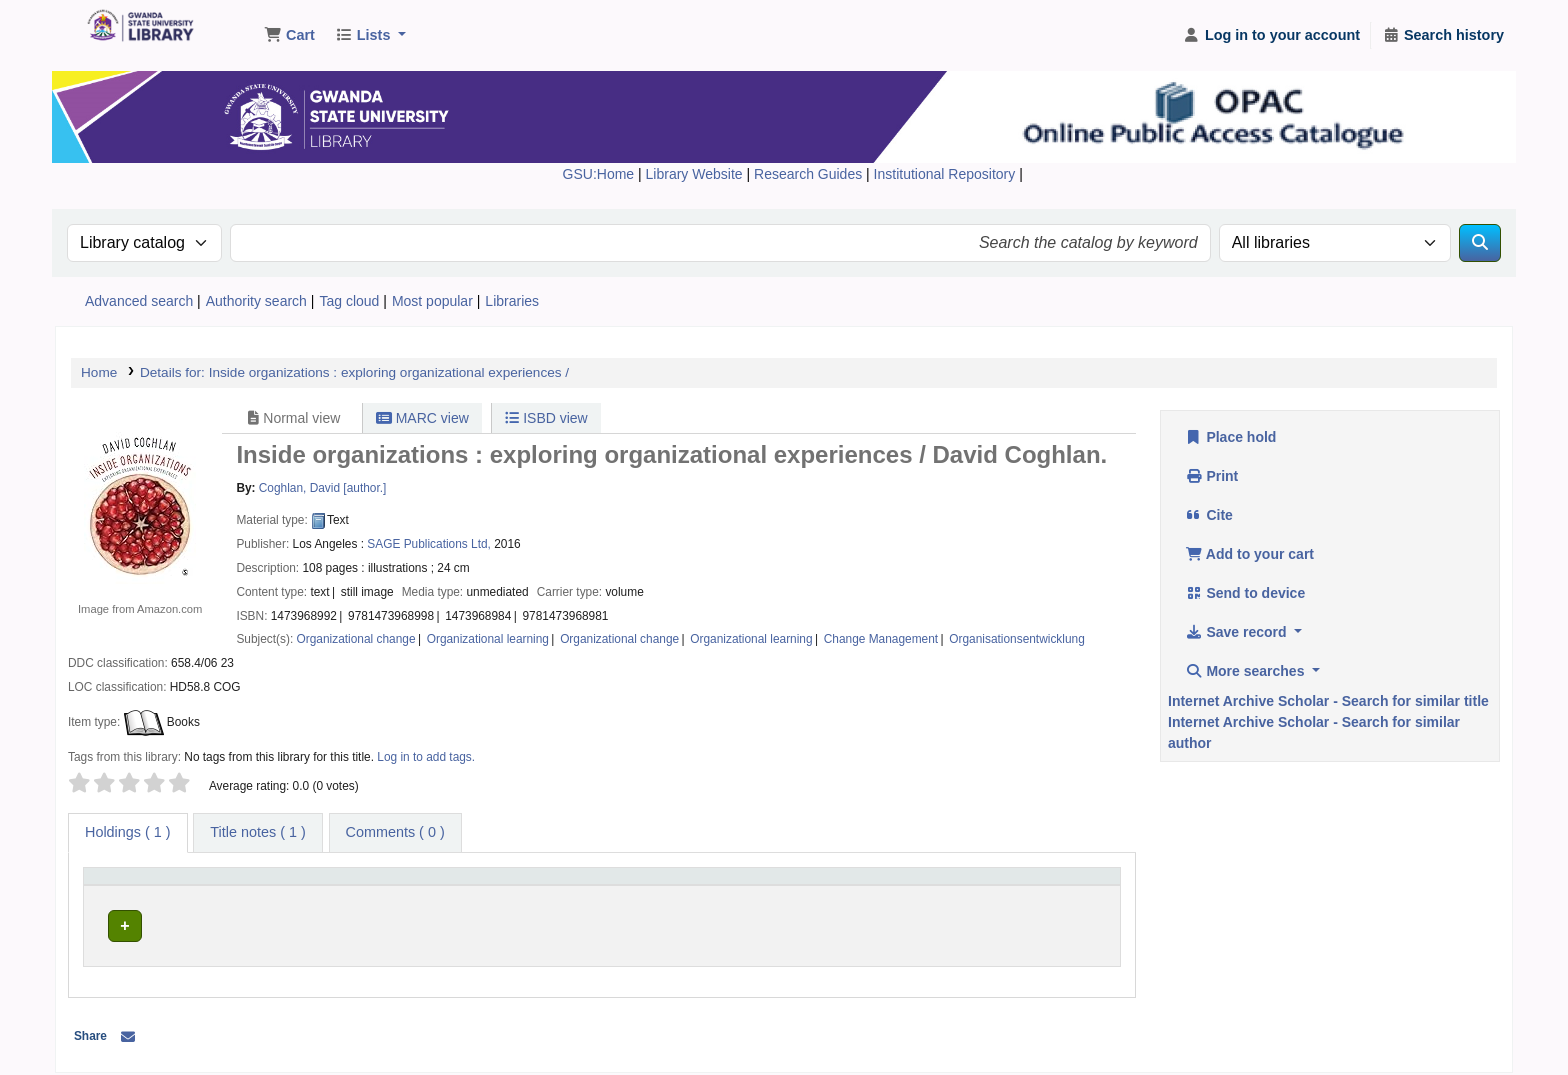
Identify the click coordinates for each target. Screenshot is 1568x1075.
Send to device (1245, 593)
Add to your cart (1249, 554)
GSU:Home (599, 174)
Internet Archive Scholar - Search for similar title (1328, 701)
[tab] (257, 833)
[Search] (1480, 243)
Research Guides (810, 174)
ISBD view (546, 418)
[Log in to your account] (1271, 36)
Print (1211, 476)
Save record (1237, 632)
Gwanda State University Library (136, 28)
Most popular (432, 301)
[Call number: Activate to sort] (760, 886)
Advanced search (139, 301)
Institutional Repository (947, 174)
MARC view (422, 418)
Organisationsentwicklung (1017, 639)
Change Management (881, 639)
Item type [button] (119, 885)
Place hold (1230, 437)
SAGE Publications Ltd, (429, 544)
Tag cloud (349, 301)
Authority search (256, 301)
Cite (1209, 515)
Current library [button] (343, 885)
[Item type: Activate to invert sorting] (188, 886)
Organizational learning (488, 639)
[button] (289, 36)
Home (99, 372)
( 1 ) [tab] (128, 832)
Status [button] (977, 885)
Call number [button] (614, 885)
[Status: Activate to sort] (1035, 886)
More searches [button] (1246, 671)
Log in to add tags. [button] (426, 757)
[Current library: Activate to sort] (430, 886)
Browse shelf (694, 922)
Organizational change (356, 639)
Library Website (696, 174)
